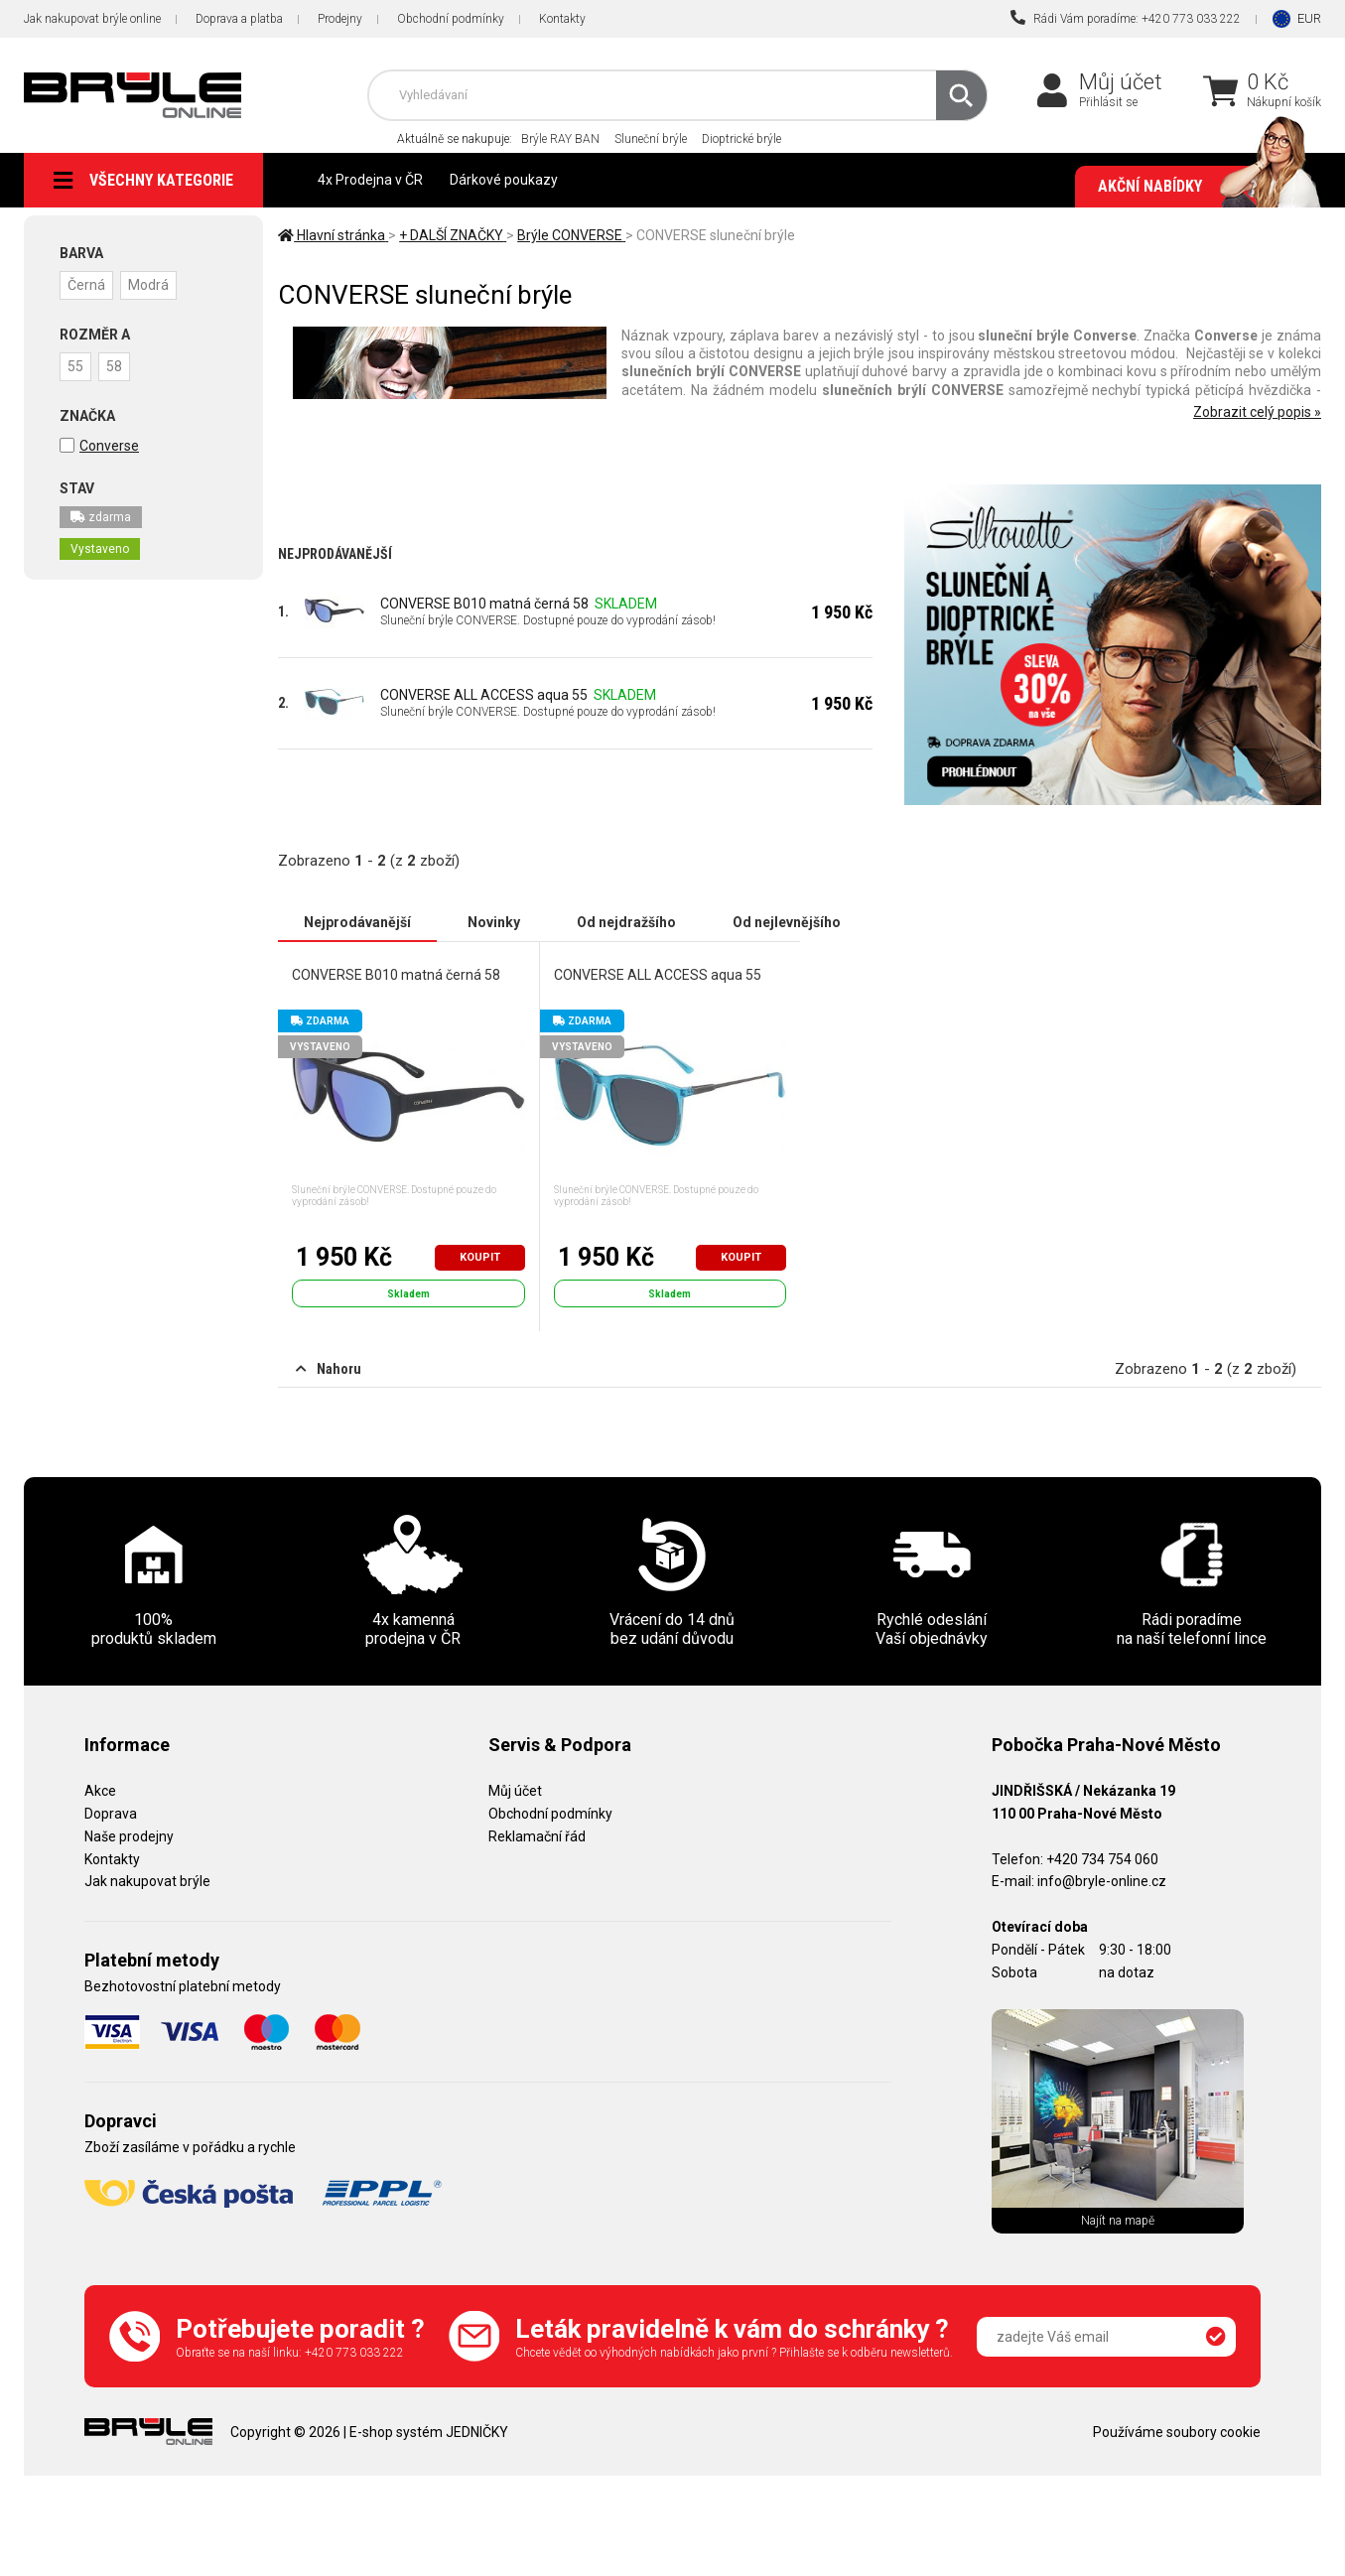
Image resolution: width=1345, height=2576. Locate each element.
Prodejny (340, 19)
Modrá (148, 285)
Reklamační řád (537, 1836)
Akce (100, 1791)
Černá (86, 285)
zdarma (100, 517)
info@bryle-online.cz (1101, 1881)
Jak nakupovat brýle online (92, 19)
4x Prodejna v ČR (370, 180)
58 (114, 366)
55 (75, 366)
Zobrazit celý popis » (1257, 412)
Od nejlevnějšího (787, 922)
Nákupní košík (1284, 102)
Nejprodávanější (357, 922)
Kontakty (562, 19)
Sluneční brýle (650, 139)
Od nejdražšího (626, 922)
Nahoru (328, 1369)
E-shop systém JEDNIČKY (428, 2432)
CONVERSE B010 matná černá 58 (484, 603)
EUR (1309, 18)
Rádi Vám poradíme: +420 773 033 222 (1125, 18)
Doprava (110, 1814)
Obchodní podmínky (450, 19)
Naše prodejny (129, 1836)
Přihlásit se (1108, 102)
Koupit (480, 1257)
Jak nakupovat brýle (147, 1881)
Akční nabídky (1199, 186)
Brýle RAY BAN (560, 139)
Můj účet (1120, 81)
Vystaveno (99, 549)
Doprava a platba (239, 19)
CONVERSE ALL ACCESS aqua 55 (484, 695)
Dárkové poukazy (504, 180)
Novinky (494, 922)
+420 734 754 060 (1102, 1859)
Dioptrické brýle (741, 139)
